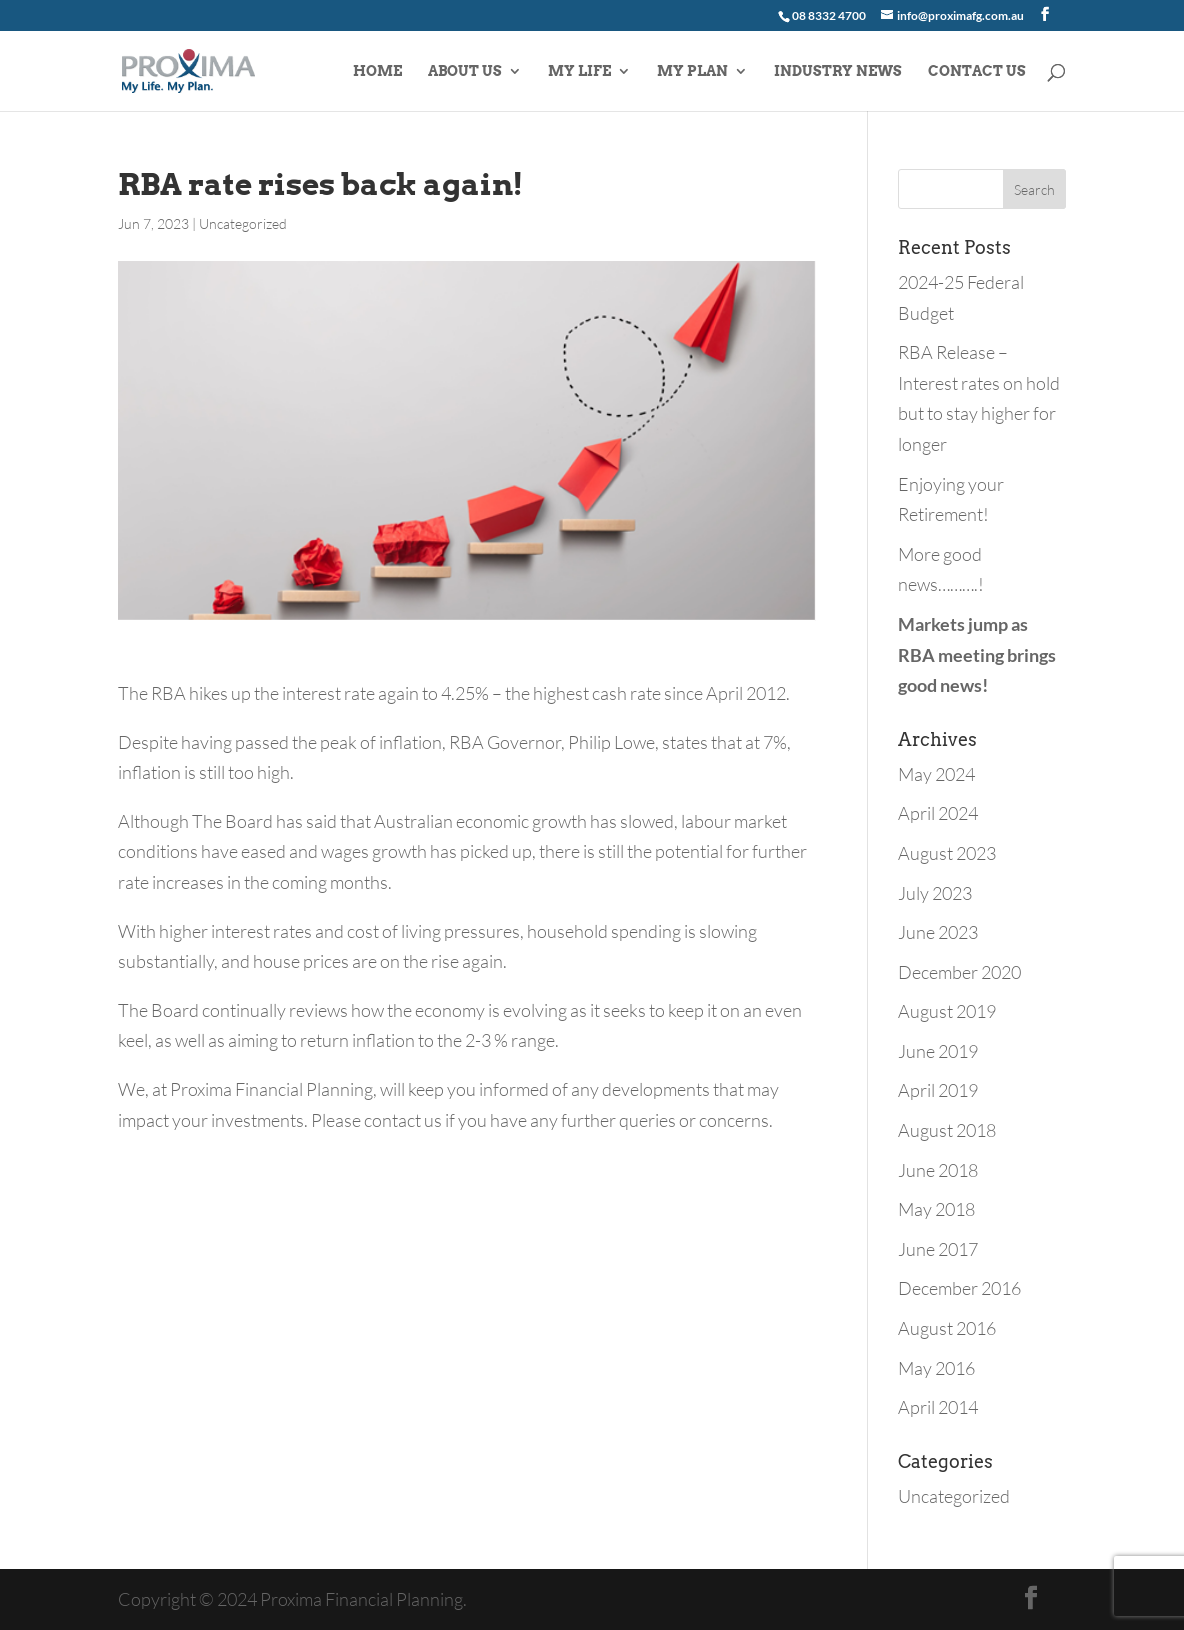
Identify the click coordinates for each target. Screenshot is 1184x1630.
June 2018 (938, 1170)
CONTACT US (977, 71)
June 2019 (938, 1051)
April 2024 (938, 813)
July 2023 (935, 893)
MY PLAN (692, 71)
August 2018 (947, 1130)
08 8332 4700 (829, 15)
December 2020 (959, 972)
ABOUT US (465, 71)
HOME (377, 71)
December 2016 (959, 1288)
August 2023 (947, 853)
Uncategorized (243, 223)
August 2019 (947, 1011)
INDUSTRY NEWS (838, 71)
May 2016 (936, 1368)
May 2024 (936, 774)
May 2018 (936, 1209)
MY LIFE (579, 71)
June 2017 (938, 1249)
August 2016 (947, 1328)
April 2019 (938, 1090)
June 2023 (938, 932)
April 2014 (938, 1407)
